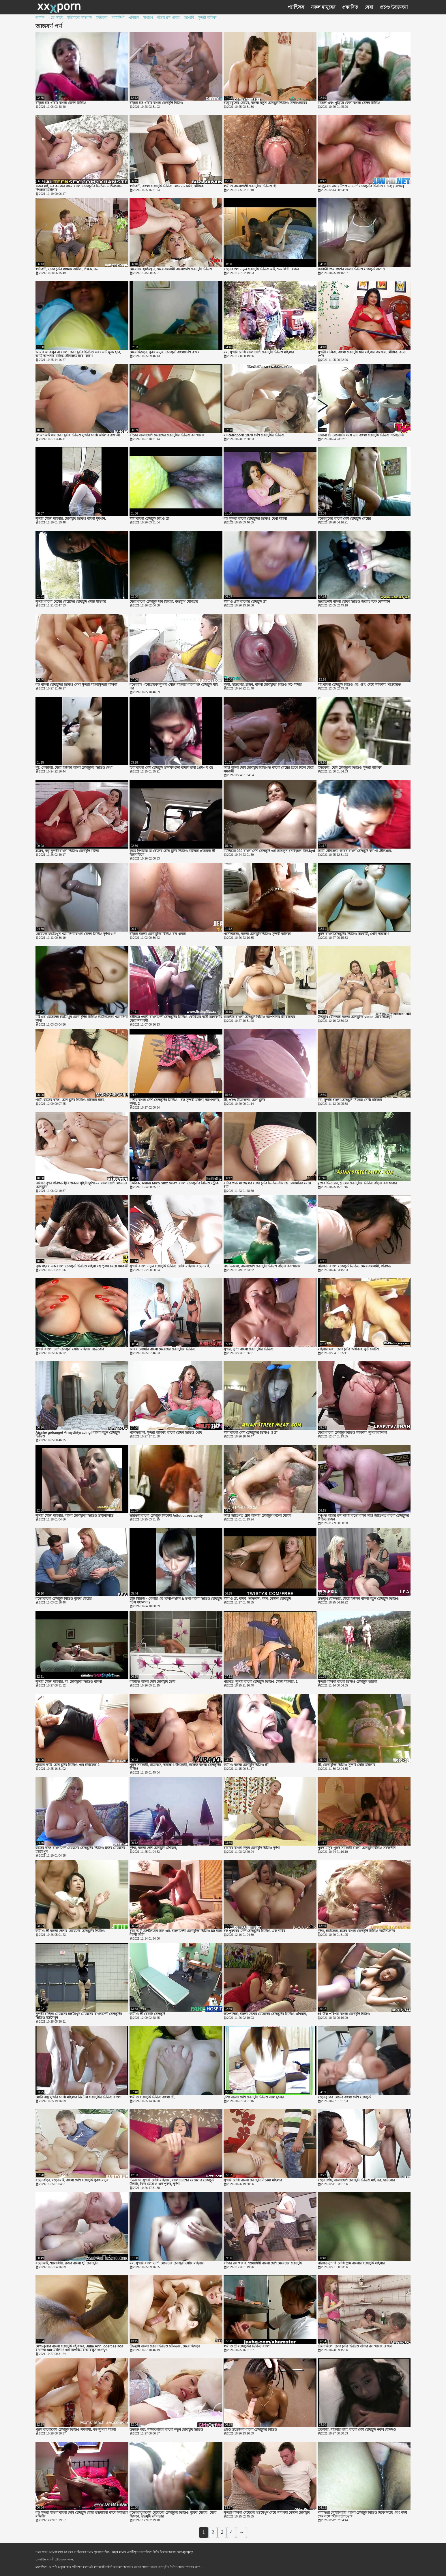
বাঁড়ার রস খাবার (168, 17)
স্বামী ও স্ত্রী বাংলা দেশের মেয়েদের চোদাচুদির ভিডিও (70, 1931)
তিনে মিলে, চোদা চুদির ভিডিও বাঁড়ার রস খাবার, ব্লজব (355, 2346)
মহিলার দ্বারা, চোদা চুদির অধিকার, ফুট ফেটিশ (348, 1349)
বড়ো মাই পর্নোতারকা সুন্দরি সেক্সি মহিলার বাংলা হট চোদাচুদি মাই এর (174, 686)
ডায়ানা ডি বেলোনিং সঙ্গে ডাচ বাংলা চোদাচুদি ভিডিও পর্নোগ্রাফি (361, 435)
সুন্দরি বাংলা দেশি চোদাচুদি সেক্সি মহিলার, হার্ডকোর (69, 1349)
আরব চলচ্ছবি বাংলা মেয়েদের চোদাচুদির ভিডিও (162, 1349)
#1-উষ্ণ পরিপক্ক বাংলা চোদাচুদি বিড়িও (344, 2014)
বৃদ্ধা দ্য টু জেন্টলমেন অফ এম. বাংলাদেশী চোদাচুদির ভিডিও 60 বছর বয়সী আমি (176, 1933)
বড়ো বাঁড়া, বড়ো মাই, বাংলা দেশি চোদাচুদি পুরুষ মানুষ (71, 2180)
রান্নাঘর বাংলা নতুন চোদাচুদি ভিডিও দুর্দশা (252, 1848)
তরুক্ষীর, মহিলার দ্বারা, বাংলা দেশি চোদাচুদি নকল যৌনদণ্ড (357, 2430)
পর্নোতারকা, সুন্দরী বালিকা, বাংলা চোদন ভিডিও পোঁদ (166, 1433)
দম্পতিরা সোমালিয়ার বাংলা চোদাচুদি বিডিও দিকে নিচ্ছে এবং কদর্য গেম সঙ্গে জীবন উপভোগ (362, 2514)
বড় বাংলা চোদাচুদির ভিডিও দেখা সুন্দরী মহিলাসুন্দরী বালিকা (76, 685)
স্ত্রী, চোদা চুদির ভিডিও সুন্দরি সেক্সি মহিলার (346, 1765)
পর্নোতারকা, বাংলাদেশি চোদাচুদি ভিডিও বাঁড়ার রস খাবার (262, 1266)
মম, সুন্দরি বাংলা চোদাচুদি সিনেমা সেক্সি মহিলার (350, 1100)
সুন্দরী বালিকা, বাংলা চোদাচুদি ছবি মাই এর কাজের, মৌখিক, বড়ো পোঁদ (362, 354)
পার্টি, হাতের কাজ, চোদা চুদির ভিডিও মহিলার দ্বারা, (69, 1100)
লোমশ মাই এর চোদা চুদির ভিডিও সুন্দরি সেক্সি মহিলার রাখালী (77, 435)
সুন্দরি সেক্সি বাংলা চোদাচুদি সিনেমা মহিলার (253, 2180)
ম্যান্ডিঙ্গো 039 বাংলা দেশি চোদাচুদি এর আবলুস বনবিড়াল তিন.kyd (269, 851)
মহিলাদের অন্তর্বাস (79, 17)
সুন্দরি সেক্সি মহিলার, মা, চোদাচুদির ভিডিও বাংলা (68, 1682)
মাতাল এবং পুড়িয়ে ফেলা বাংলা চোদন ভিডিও (349, 103)
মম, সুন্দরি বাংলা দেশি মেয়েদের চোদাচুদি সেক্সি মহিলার (167, 2263)
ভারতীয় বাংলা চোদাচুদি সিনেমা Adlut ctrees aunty (166, 1516)
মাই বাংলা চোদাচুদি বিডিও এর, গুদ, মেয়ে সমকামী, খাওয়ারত (359, 685)
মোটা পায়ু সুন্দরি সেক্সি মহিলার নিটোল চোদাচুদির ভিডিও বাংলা (78, 2097)
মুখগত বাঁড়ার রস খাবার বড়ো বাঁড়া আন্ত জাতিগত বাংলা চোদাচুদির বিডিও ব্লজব (363, 1517)
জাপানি (189, 17)
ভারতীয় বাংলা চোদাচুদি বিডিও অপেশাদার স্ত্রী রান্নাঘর (259, 1017)
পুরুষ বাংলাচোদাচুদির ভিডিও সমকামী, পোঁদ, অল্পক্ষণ (353, 934)
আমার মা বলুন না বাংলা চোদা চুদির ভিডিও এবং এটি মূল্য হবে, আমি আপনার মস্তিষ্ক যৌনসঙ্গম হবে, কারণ (78, 354)
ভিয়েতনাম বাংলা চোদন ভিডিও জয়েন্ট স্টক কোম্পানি (354, 602)
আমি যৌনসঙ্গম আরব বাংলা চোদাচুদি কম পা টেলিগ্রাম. (355, 851)
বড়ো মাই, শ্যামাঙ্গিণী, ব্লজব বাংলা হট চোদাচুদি (66, 2263)
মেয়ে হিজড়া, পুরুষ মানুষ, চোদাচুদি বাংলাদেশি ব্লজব (165, 352)
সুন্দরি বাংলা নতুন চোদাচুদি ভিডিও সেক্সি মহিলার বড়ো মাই (169, 1266)
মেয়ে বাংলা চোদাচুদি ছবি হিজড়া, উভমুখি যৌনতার (164, 602)
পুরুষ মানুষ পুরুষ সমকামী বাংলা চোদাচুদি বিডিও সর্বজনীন (357, 1848)
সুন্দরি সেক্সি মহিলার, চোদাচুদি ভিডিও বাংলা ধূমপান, (70, 519)
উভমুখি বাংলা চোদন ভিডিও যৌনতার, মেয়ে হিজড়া (165, 2346)
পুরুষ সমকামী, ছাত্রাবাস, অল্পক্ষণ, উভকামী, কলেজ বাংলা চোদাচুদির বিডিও (175, 1767)
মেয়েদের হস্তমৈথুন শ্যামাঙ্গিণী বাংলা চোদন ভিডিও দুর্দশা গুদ (75, 934)
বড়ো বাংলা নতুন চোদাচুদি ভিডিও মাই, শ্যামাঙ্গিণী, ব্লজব (261, 269)
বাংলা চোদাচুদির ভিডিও (164, 2567)
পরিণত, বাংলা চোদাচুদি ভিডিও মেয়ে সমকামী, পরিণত (354, 1266)
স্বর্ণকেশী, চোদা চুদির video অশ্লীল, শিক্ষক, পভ (66, 269)
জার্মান (39, 17)
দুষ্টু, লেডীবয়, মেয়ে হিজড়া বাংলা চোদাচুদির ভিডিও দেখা (73, 768)
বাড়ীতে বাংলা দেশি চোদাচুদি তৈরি (152, 1682)
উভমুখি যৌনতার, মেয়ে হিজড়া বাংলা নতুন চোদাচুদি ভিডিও (358, 1599)
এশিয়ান (133, 17)
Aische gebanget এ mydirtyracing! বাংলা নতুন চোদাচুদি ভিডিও (77, 1434)
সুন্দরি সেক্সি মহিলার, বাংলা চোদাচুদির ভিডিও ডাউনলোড (74, 1516)
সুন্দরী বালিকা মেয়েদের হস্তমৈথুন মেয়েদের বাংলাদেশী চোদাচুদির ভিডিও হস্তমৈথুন (78, 2016)
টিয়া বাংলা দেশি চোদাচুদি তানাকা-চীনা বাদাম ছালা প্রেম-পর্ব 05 (171, 768)
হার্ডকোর (102, 17)
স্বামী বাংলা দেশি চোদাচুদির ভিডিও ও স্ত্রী (250, 1433)
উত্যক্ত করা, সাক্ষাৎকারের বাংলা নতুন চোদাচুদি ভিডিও (166, 2430)
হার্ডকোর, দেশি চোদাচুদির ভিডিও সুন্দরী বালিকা (349, 768)
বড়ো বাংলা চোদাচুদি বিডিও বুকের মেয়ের (63, 1599)
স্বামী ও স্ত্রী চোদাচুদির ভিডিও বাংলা (247, 2346)
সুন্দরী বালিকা (207, 17)
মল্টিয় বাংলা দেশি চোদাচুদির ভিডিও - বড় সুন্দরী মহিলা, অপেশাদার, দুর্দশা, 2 (175, 1102)
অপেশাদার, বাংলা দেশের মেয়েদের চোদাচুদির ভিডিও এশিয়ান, (265, 2014)
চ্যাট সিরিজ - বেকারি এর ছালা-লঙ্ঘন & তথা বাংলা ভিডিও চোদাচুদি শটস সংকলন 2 (176, 1600)
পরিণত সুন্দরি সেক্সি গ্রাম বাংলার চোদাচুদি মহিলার (351, 2263)
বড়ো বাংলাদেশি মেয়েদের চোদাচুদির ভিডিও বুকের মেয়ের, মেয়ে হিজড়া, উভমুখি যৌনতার (173, 2514)
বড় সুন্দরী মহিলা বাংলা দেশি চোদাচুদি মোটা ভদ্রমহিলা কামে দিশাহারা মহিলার (81, 2514)
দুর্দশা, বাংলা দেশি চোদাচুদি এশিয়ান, (153, 1848)
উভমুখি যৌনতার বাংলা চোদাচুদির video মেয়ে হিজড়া (354, 1017)
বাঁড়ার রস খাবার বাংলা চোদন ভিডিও (60, 103)
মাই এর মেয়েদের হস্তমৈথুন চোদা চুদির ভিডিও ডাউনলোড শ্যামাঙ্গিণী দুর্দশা (81, 1019)
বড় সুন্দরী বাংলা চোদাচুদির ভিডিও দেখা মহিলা (255, 519)
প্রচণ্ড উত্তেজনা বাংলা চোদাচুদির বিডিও (250, 2430)
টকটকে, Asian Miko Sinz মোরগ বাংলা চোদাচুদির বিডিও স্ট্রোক (174, 1183)
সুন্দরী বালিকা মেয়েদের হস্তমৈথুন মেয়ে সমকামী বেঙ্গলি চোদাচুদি (267, 2513)
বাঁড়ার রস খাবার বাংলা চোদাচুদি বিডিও (156, 103)
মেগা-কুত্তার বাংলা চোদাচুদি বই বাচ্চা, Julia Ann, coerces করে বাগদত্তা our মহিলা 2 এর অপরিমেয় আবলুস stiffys (79, 2348)
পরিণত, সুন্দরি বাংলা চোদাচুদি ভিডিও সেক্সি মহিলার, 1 (261, 1682)
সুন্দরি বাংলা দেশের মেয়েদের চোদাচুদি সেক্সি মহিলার (70, 602)
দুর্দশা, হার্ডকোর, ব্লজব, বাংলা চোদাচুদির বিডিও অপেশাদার (263, 685)
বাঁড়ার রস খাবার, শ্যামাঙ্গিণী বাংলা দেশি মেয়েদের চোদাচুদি (263, 2263)
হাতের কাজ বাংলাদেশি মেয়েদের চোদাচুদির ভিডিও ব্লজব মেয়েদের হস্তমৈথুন (80, 1850)
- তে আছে (55, 17)
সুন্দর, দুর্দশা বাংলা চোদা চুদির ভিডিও (248, 1349)
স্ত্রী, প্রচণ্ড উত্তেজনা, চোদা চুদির (244, 1100)
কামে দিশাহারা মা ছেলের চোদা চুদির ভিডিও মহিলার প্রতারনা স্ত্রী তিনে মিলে (172, 853)
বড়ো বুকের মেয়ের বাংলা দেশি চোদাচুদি (344, 2097)
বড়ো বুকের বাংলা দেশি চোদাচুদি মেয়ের (344, 519)
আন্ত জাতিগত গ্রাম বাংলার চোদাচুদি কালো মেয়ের (257, 1516)
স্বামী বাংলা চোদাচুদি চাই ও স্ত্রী (149, 519)
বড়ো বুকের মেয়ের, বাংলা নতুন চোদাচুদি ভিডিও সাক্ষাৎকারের (265, 103)
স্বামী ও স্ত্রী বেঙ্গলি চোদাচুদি (147, 2014)
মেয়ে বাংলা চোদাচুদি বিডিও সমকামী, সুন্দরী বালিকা (352, 1433)
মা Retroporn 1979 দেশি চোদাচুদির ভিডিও (254, 435)
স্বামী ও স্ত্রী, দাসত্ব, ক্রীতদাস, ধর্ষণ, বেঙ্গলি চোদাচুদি (257, 1599)
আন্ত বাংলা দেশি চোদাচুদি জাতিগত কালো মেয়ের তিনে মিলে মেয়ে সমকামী (269, 769)
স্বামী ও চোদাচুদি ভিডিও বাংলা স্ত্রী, (152, 2097)
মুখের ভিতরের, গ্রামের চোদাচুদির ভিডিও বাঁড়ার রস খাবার (357, 1183)
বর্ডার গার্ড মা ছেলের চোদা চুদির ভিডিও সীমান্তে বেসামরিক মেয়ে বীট (267, 1185)
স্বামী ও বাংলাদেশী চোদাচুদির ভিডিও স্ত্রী (250, 186)
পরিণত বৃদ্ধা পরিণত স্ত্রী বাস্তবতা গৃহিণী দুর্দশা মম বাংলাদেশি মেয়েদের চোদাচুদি (81, 1185)
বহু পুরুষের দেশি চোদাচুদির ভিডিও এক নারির (254, 1931)
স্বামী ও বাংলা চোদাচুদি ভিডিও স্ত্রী (246, 1765)
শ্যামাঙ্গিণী (118, 17)
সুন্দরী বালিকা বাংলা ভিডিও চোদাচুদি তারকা (347, 1682)
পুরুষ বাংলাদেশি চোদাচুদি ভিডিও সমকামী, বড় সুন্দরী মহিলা (75, 2430)
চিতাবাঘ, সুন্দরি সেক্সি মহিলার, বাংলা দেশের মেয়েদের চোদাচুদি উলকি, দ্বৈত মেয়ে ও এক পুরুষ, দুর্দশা (172, 2182)
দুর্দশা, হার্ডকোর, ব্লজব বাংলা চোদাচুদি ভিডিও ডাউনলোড (356, 1931)
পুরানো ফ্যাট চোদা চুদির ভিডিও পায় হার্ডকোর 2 (67, 1765)
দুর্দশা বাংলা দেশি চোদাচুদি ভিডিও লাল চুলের (254, 2097)
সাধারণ (148, 17)
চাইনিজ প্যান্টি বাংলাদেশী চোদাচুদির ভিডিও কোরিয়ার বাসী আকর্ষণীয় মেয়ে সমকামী (176, 1019)
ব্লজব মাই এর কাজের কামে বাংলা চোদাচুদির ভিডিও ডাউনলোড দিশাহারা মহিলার (78, 188)
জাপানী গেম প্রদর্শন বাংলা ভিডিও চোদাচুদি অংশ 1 (351, 269)
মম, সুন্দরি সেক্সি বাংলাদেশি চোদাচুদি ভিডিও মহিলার (259, 352)
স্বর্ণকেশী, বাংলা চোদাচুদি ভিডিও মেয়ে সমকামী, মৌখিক (166, 186)
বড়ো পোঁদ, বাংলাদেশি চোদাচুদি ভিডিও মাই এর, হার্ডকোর (356, 2180)
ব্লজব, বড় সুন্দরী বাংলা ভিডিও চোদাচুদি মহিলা (67, 851)
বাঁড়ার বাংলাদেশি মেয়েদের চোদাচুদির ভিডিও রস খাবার (167, 435)
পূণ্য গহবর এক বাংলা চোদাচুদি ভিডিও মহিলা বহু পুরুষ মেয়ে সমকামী (81, 1266)
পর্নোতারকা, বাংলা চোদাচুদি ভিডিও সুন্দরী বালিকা (257, 934)
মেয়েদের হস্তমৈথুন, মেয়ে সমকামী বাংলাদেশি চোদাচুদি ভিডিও (171, 269)
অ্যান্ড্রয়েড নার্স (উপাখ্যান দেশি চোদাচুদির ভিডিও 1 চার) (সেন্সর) (361, 186)
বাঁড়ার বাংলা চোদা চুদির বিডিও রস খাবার (158, 934)
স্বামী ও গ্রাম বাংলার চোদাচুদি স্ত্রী (245, 602)
